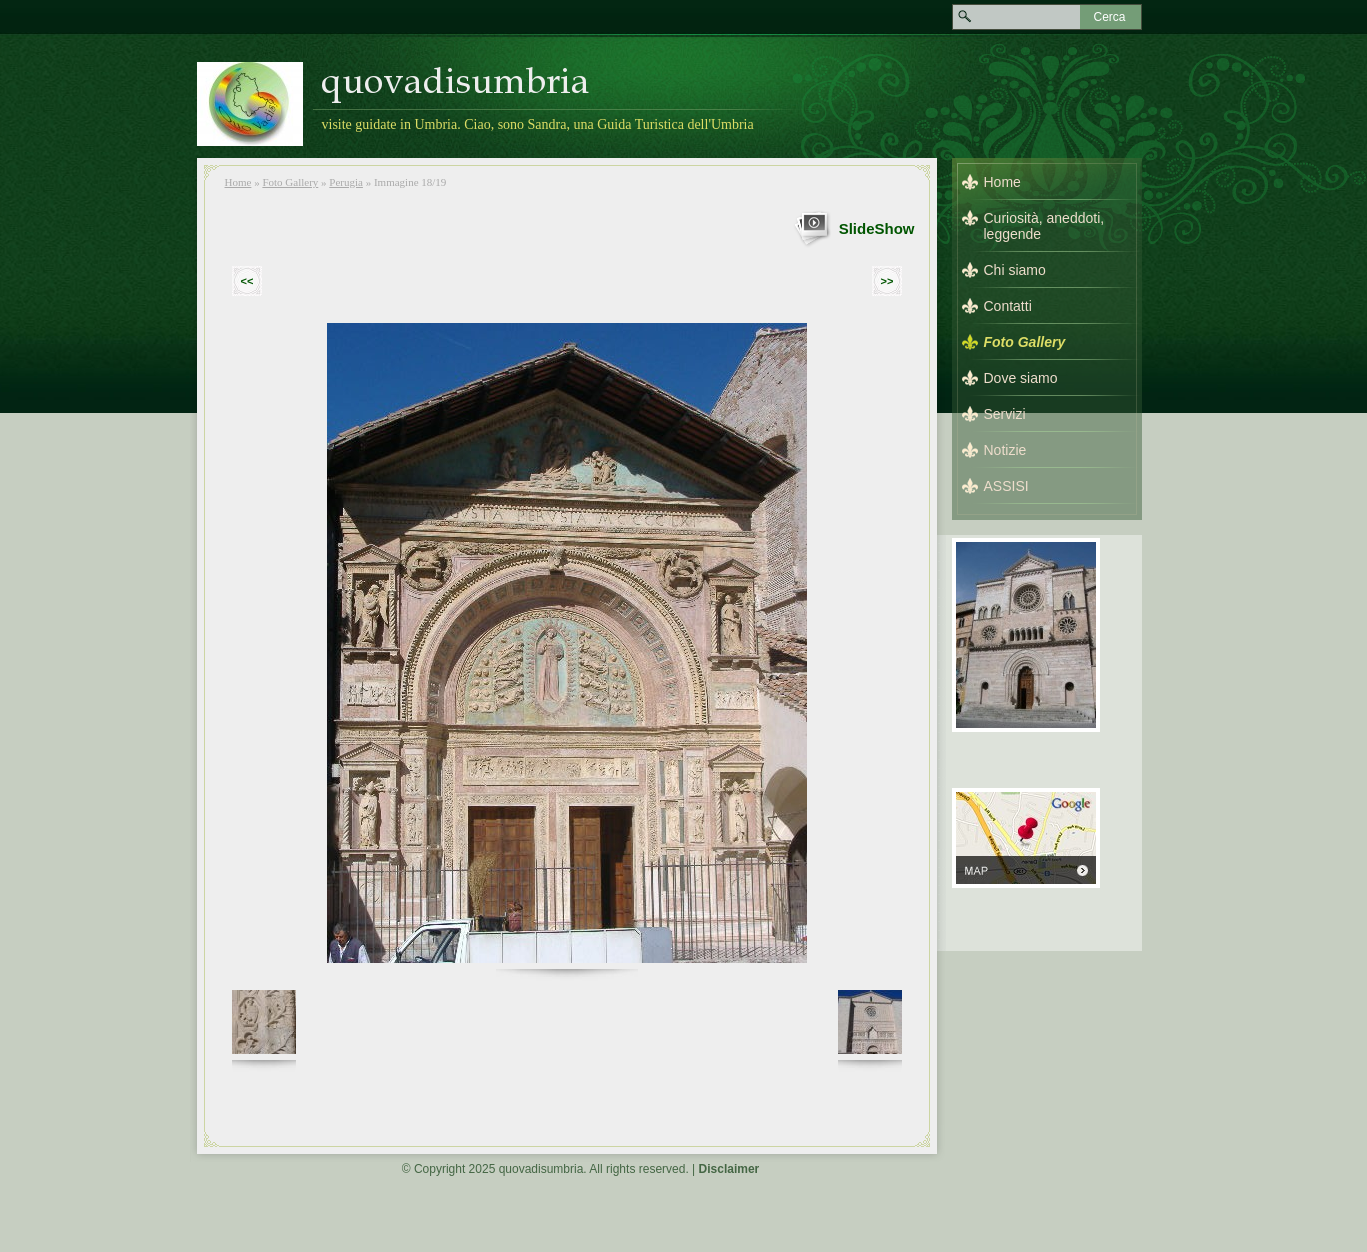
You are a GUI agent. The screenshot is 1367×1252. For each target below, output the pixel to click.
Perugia (346, 182)
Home (238, 182)
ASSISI (1006, 486)
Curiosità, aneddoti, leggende (1044, 226)
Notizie (1005, 450)
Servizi (1005, 414)
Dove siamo (1021, 378)
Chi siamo (1015, 270)
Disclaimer (729, 1169)
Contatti (1008, 306)
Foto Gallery (290, 182)
